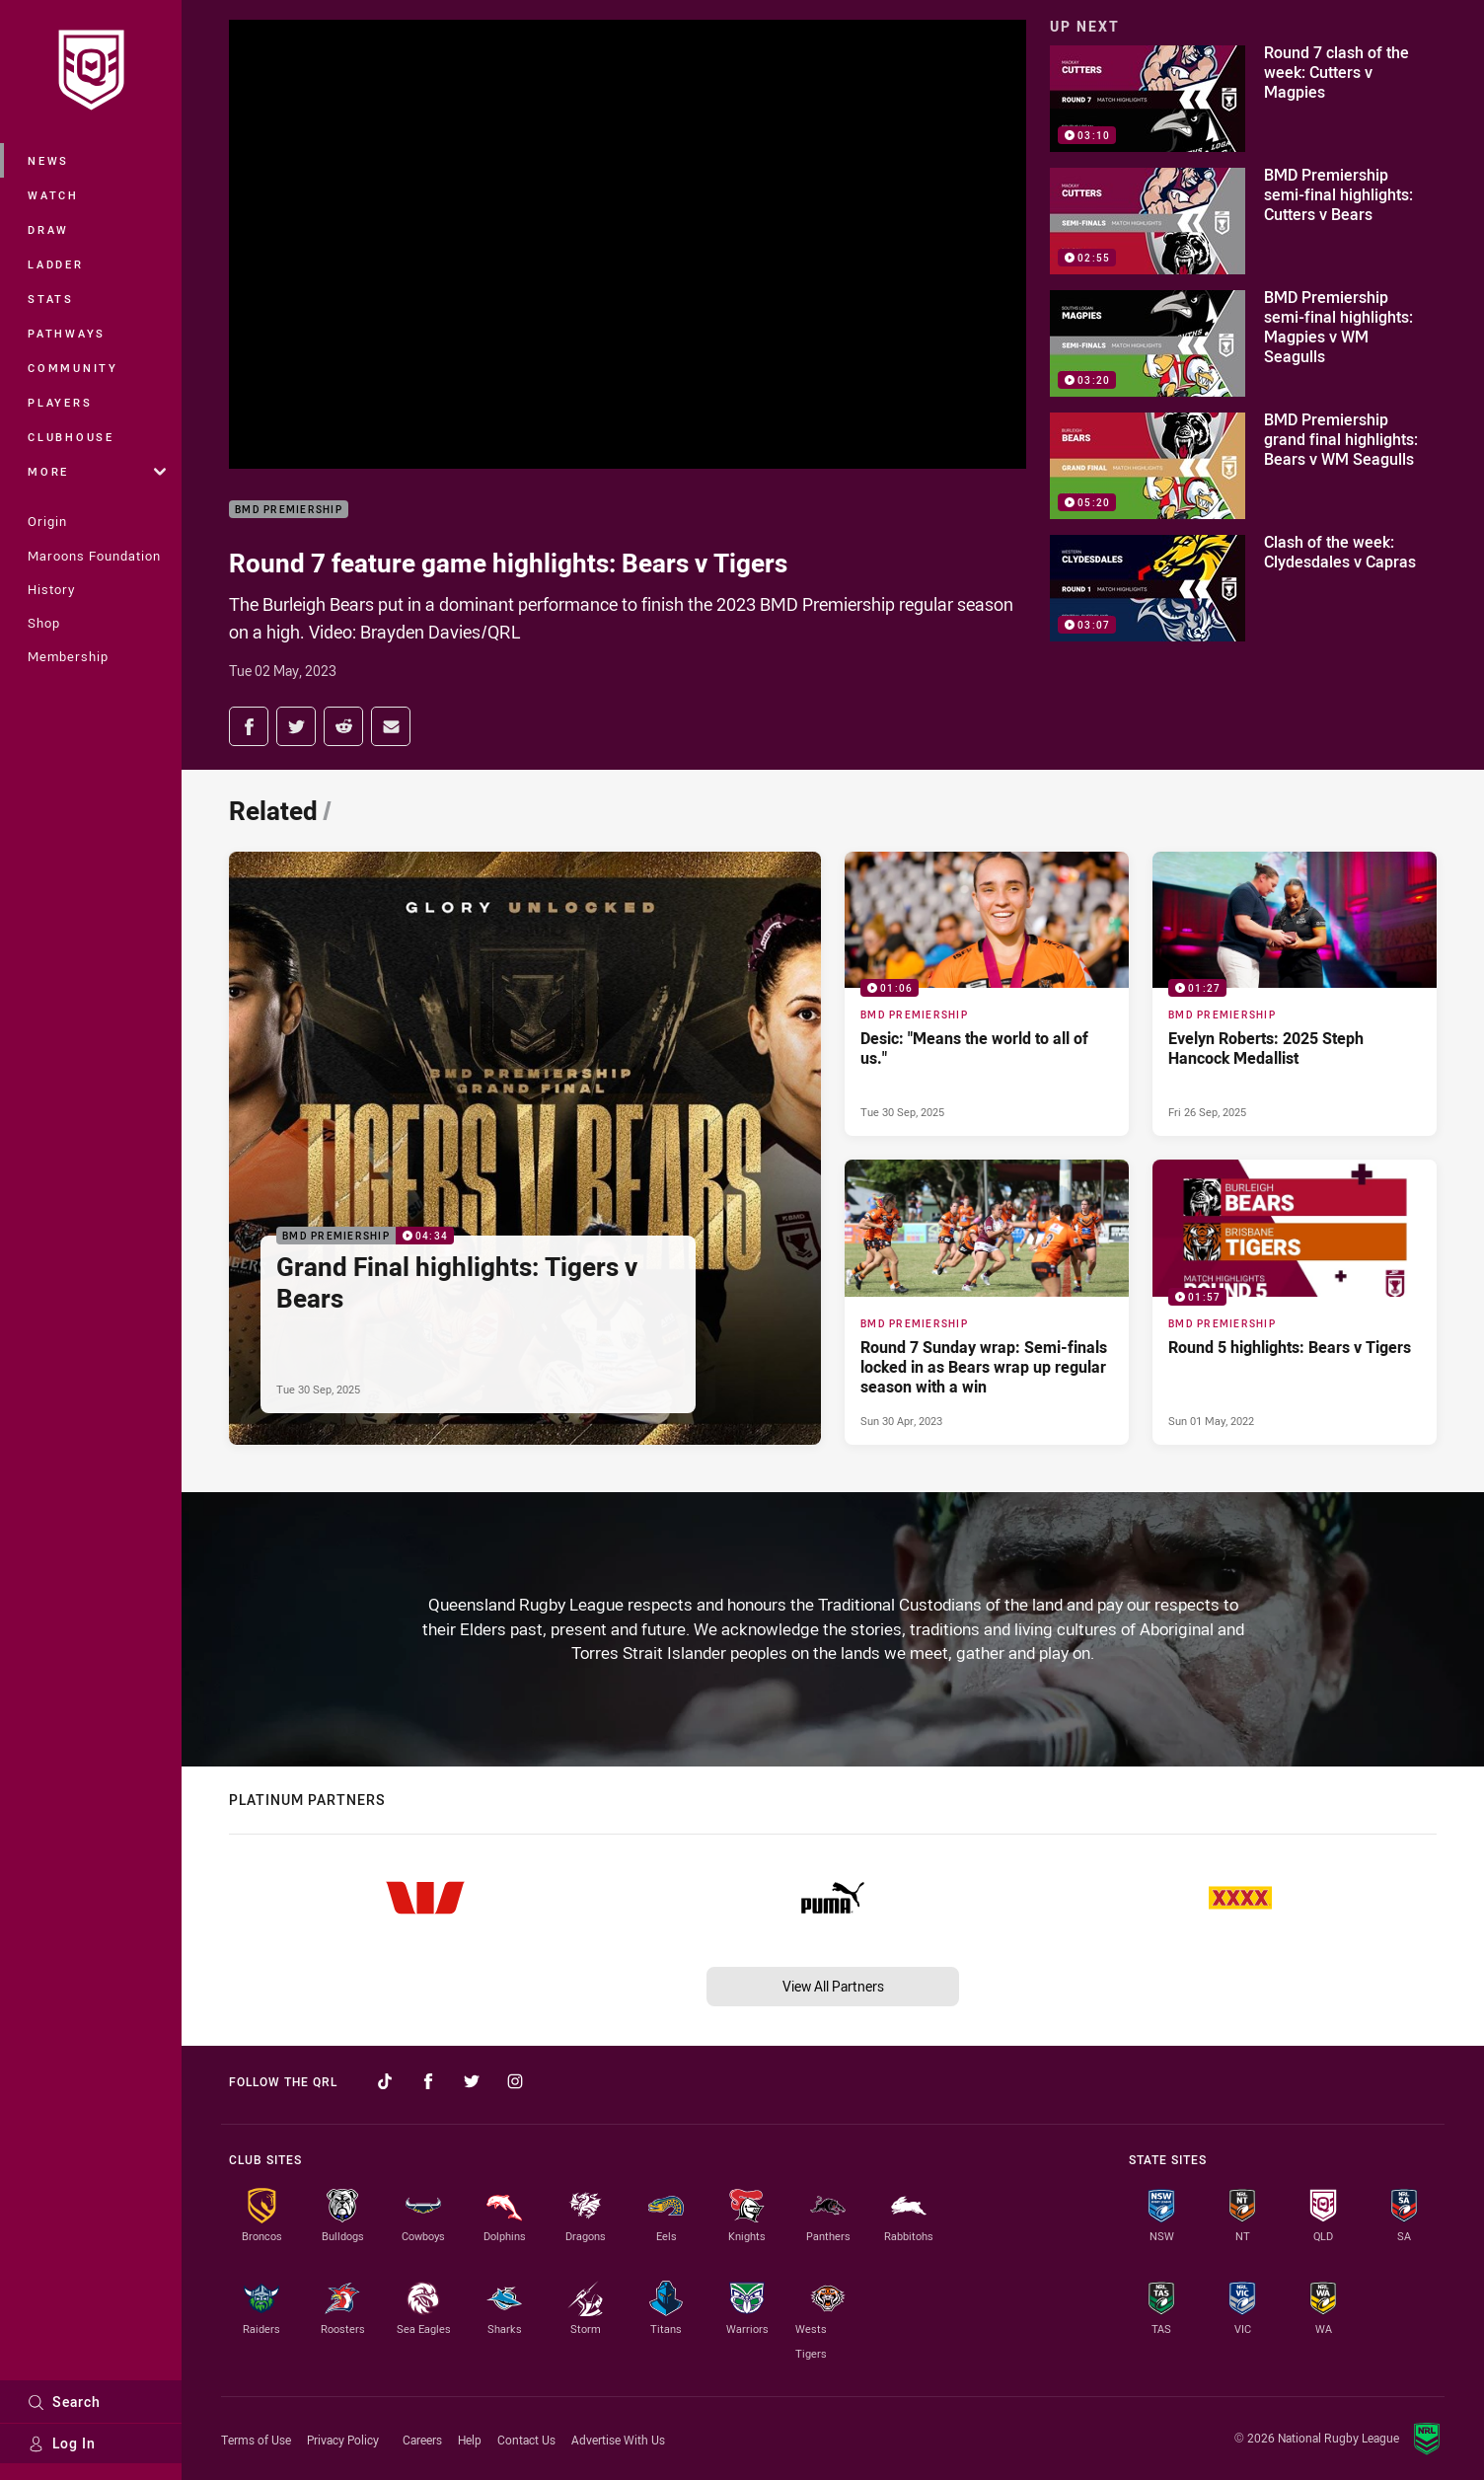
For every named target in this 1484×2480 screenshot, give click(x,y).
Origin (47, 521)
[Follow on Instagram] (515, 2081)
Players (60, 402)
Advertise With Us (618, 2439)
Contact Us (526, 2439)
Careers (422, 2439)
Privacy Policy (343, 2439)
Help (470, 2439)
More (97, 471)
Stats (51, 298)
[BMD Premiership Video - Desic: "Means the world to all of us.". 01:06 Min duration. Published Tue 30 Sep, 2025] (987, 994)
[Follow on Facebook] (428, 2081)
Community (73, 367)
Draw (48, 229)
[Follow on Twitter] (472, 2081)
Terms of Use (256, 2439)
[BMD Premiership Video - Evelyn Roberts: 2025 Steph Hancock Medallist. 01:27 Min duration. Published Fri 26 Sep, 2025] (1294, 994)
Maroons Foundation (94, 555)
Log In (62, 2443)
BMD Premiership (288, 509)
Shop (44, 623)
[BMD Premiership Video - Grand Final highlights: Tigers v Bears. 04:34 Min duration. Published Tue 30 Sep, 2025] (525, 1148)
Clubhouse (71, 436)
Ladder (56, 264)
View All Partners (833, 1986)
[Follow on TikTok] (385, 2081)
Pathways (67, 333)
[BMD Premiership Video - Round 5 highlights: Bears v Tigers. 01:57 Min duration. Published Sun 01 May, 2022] (1294, 1302)
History (51, 589)
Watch (53, 195)
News (48, 160)
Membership (68, 656)
